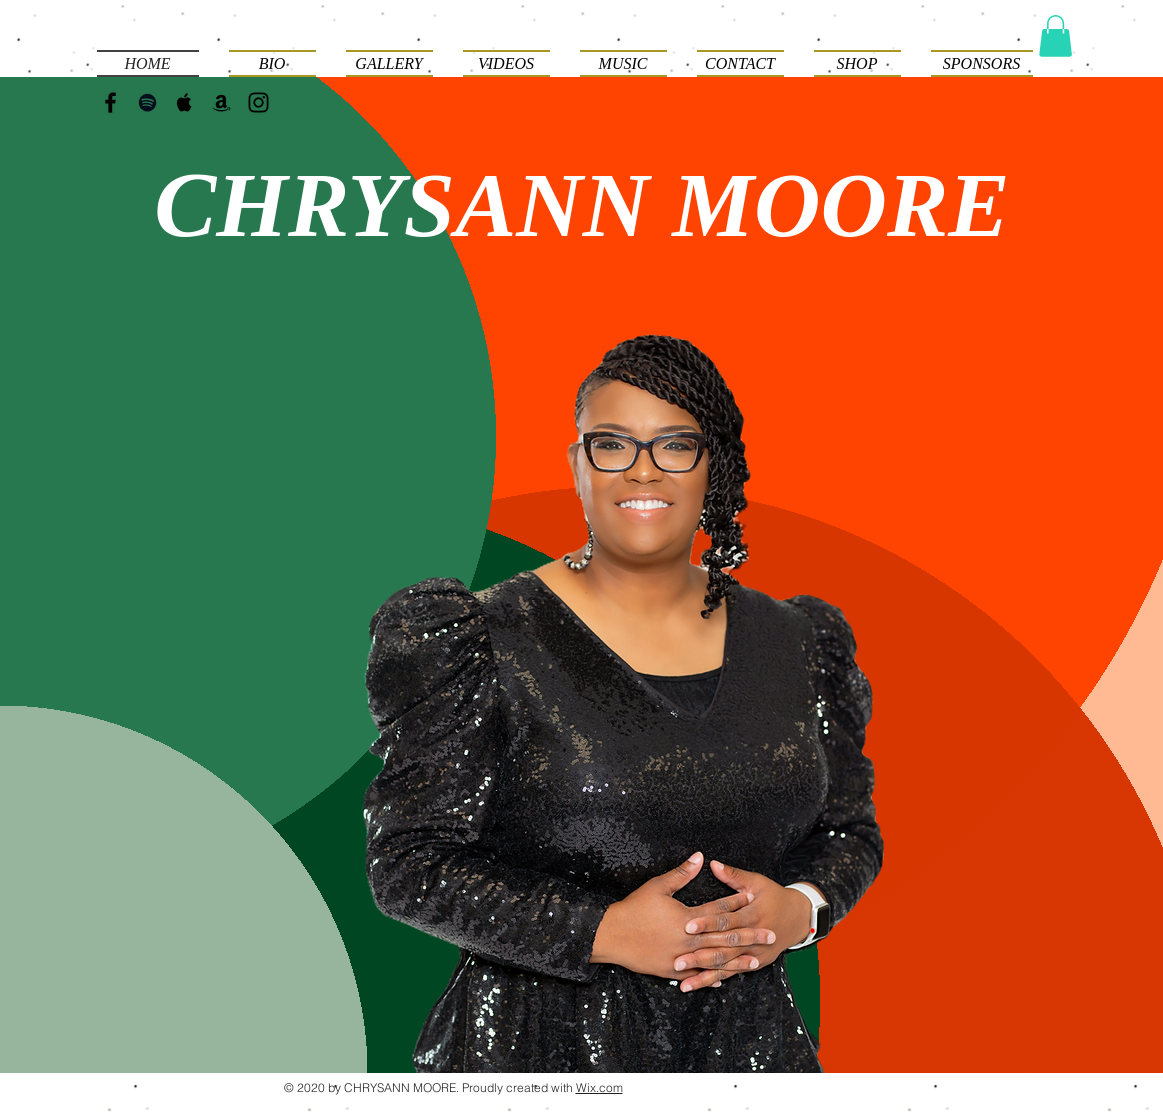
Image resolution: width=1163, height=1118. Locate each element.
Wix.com (599, 1087)
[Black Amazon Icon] (221, 102)
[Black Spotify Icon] (147, 102)
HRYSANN (444, 205)
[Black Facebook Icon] (110, 102)
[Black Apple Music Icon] (184, 102)
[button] (1055, 36)
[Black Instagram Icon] (258, 102)
